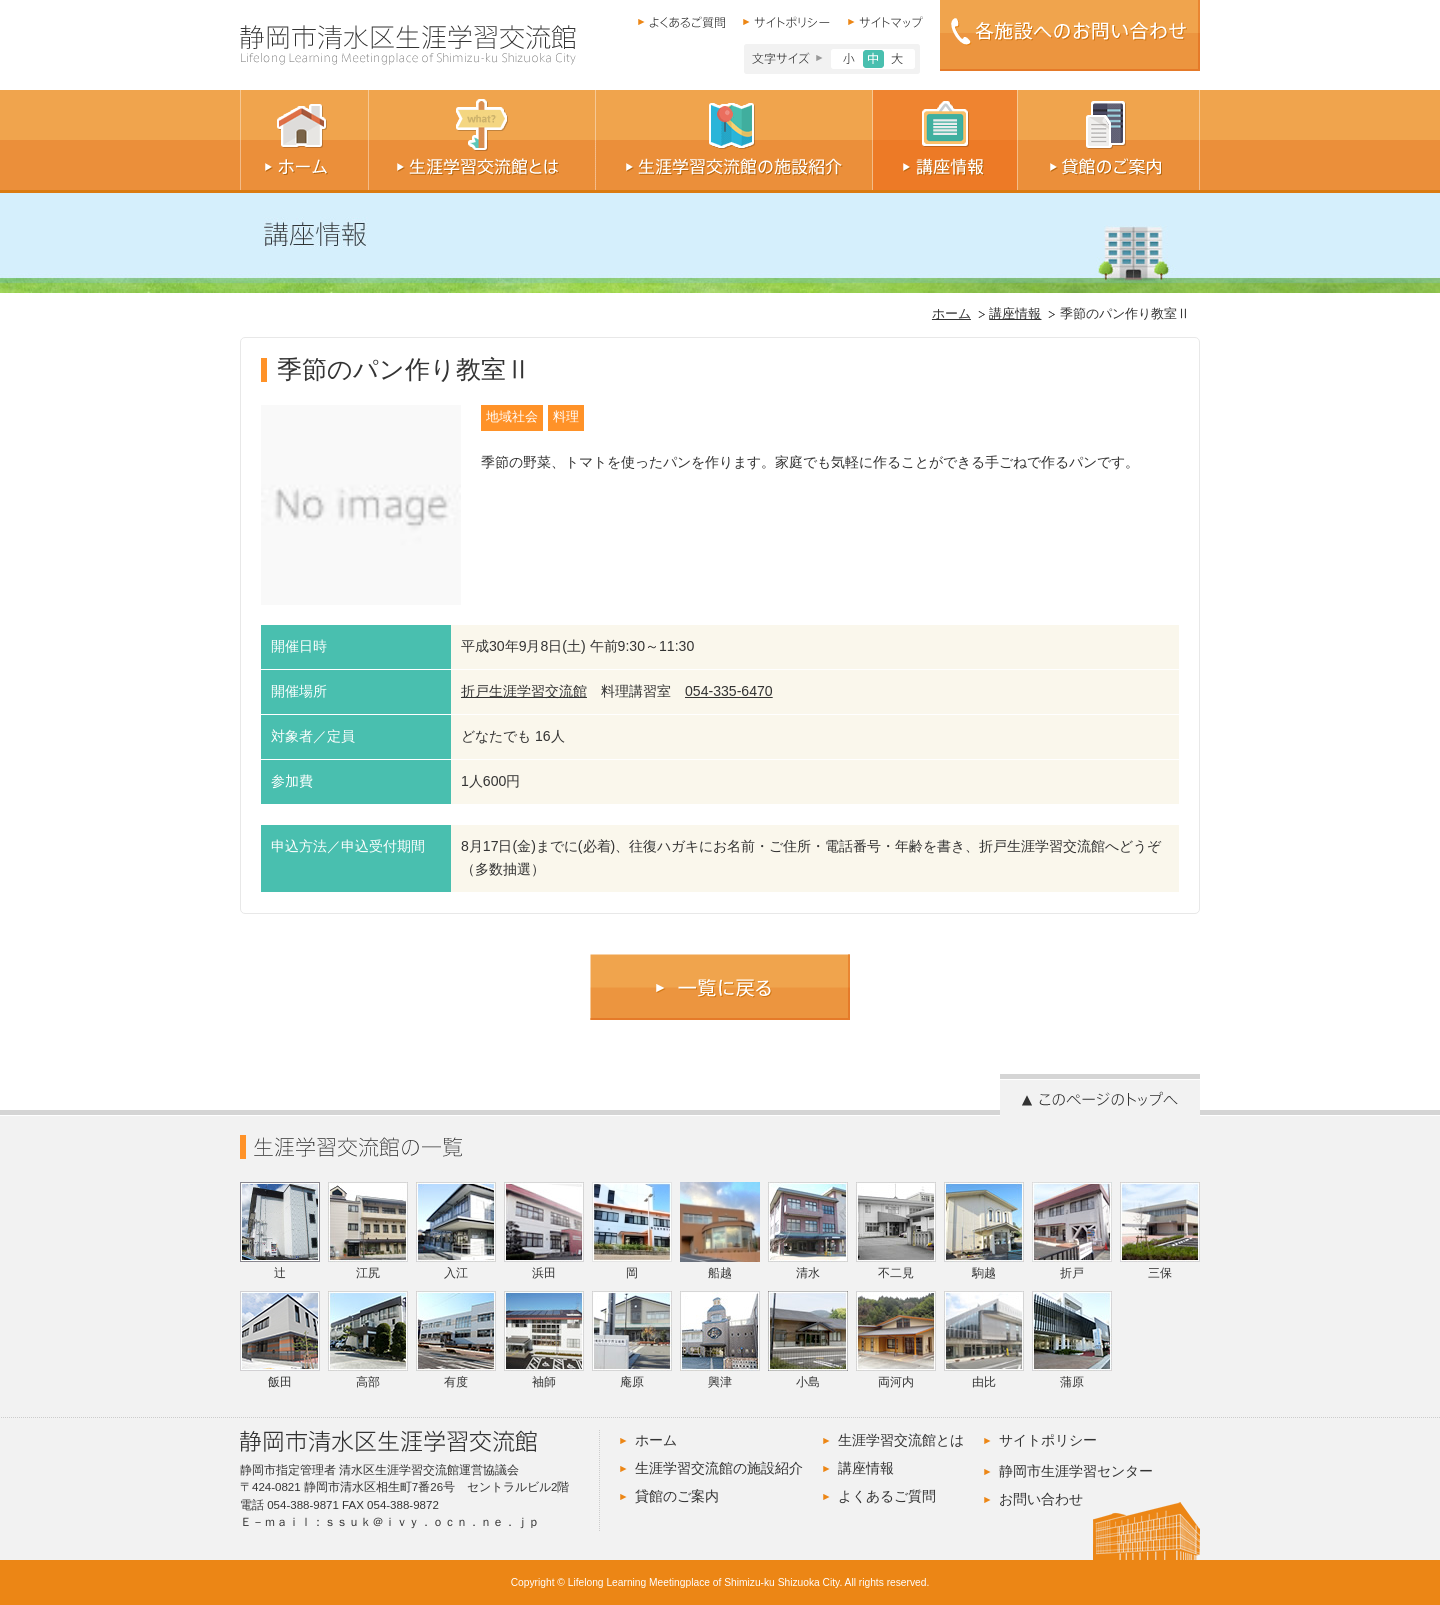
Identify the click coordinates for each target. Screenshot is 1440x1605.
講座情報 (1015, 314)
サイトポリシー (1048, 1440)
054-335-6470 (729, 691)
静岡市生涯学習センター (1076, 1471)
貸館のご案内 (677, 1496)
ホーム (951, 314)
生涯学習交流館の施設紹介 (719, 1468)
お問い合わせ (1041, 1499)
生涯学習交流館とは (901, 1440)
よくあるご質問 (887, 1496)
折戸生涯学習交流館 (524, 691)
